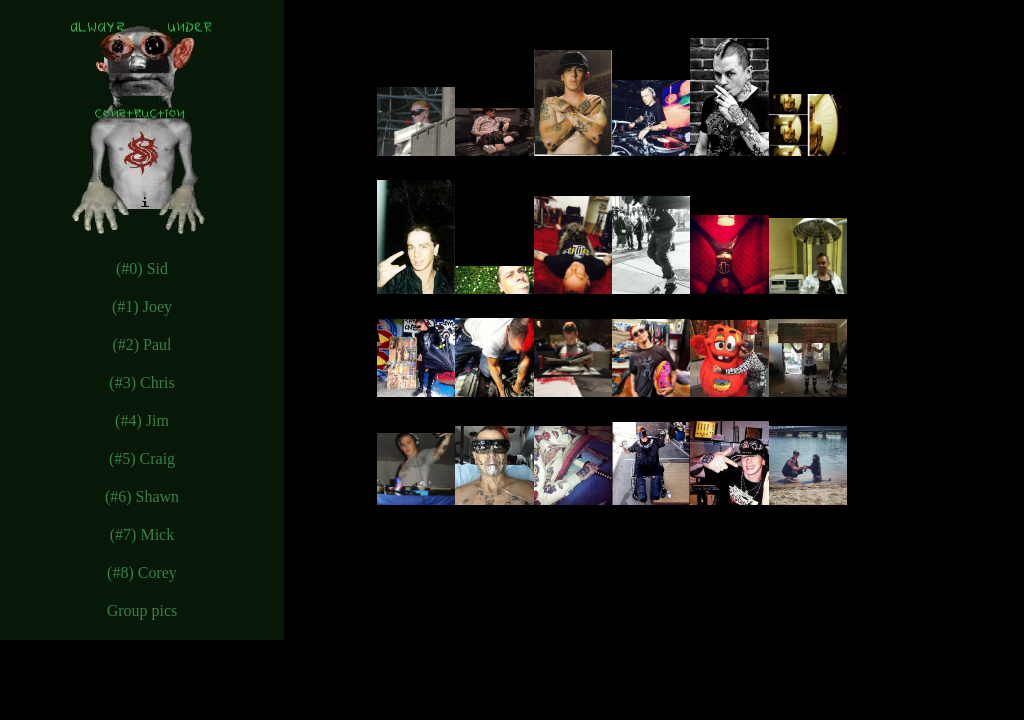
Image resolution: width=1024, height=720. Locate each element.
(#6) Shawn (142, 496)
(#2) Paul (141, 344)
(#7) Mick (142, 534)
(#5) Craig (142, 458)
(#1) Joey (142, 306)
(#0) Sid (142, 268)
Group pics (142, 610)
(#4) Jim (142, 420)
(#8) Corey (142, 572)
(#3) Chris (141, 382)
